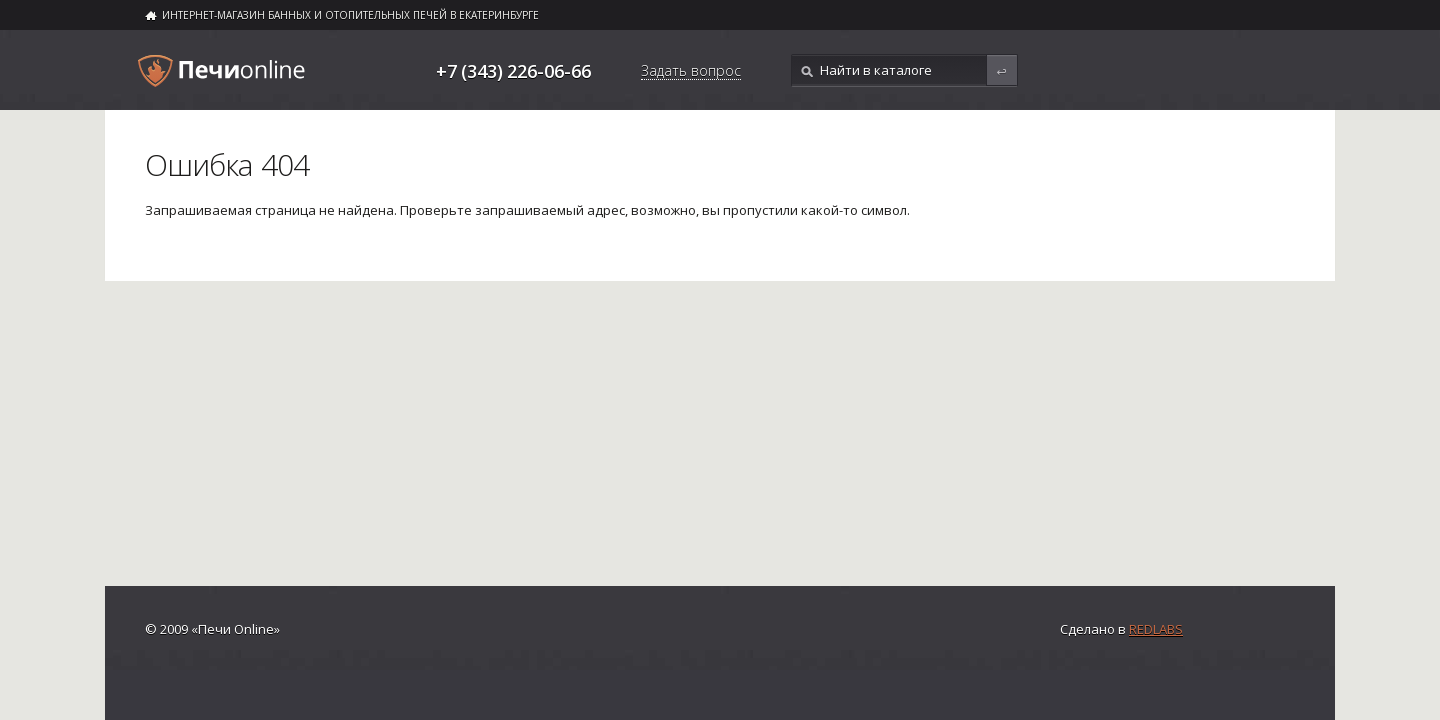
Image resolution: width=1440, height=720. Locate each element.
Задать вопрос (691, 72)
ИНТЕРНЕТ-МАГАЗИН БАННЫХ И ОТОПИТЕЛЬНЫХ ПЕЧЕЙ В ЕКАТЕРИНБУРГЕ (350, 15)
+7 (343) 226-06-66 (513, 71)
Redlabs (1156, 629)
